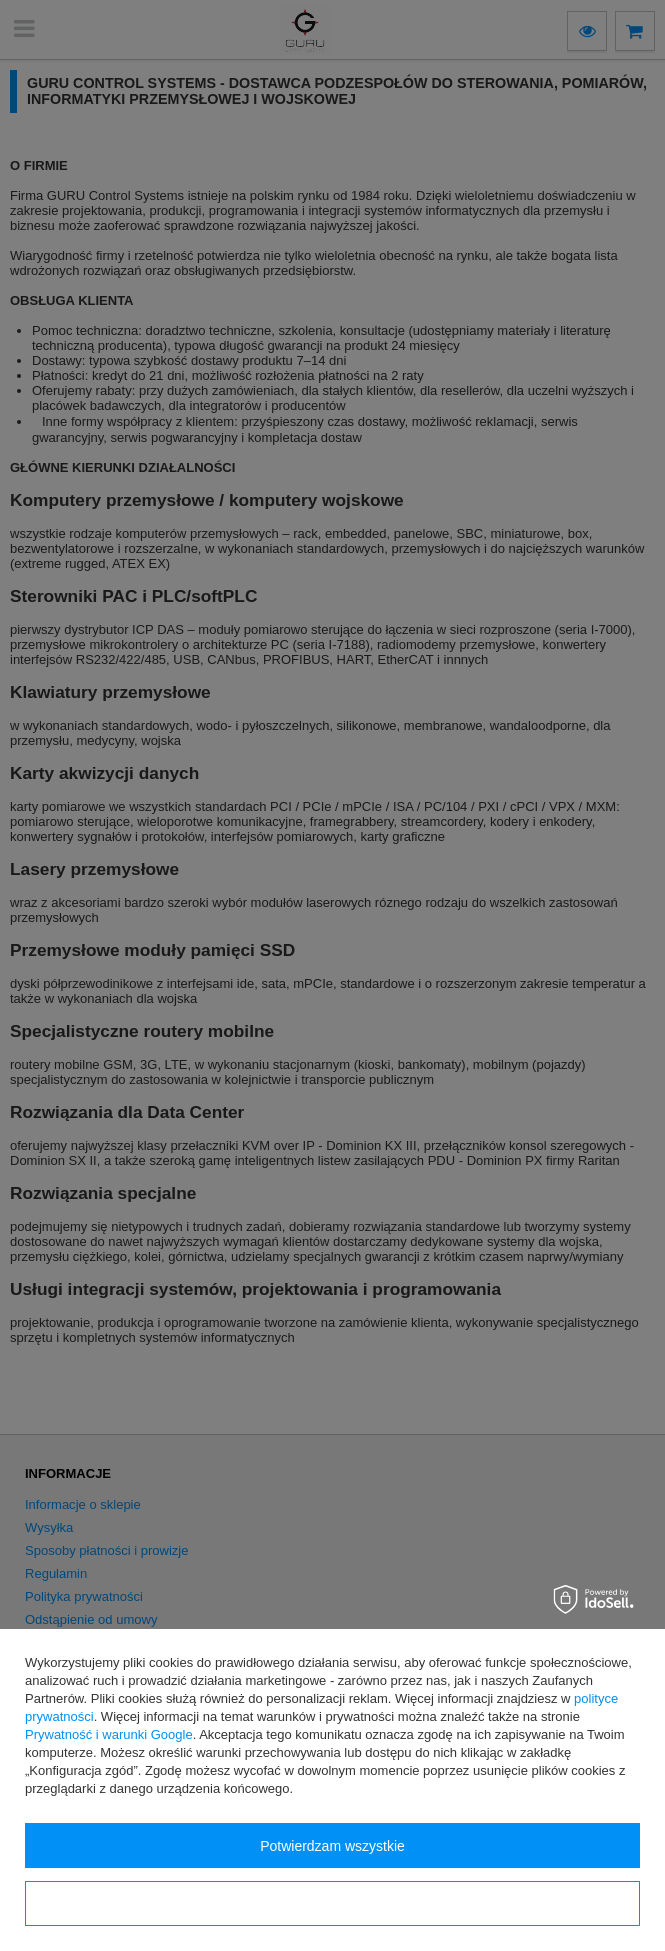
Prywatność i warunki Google (109, 1734)
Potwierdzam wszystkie (332, 1846)
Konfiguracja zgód (332, 1904)
